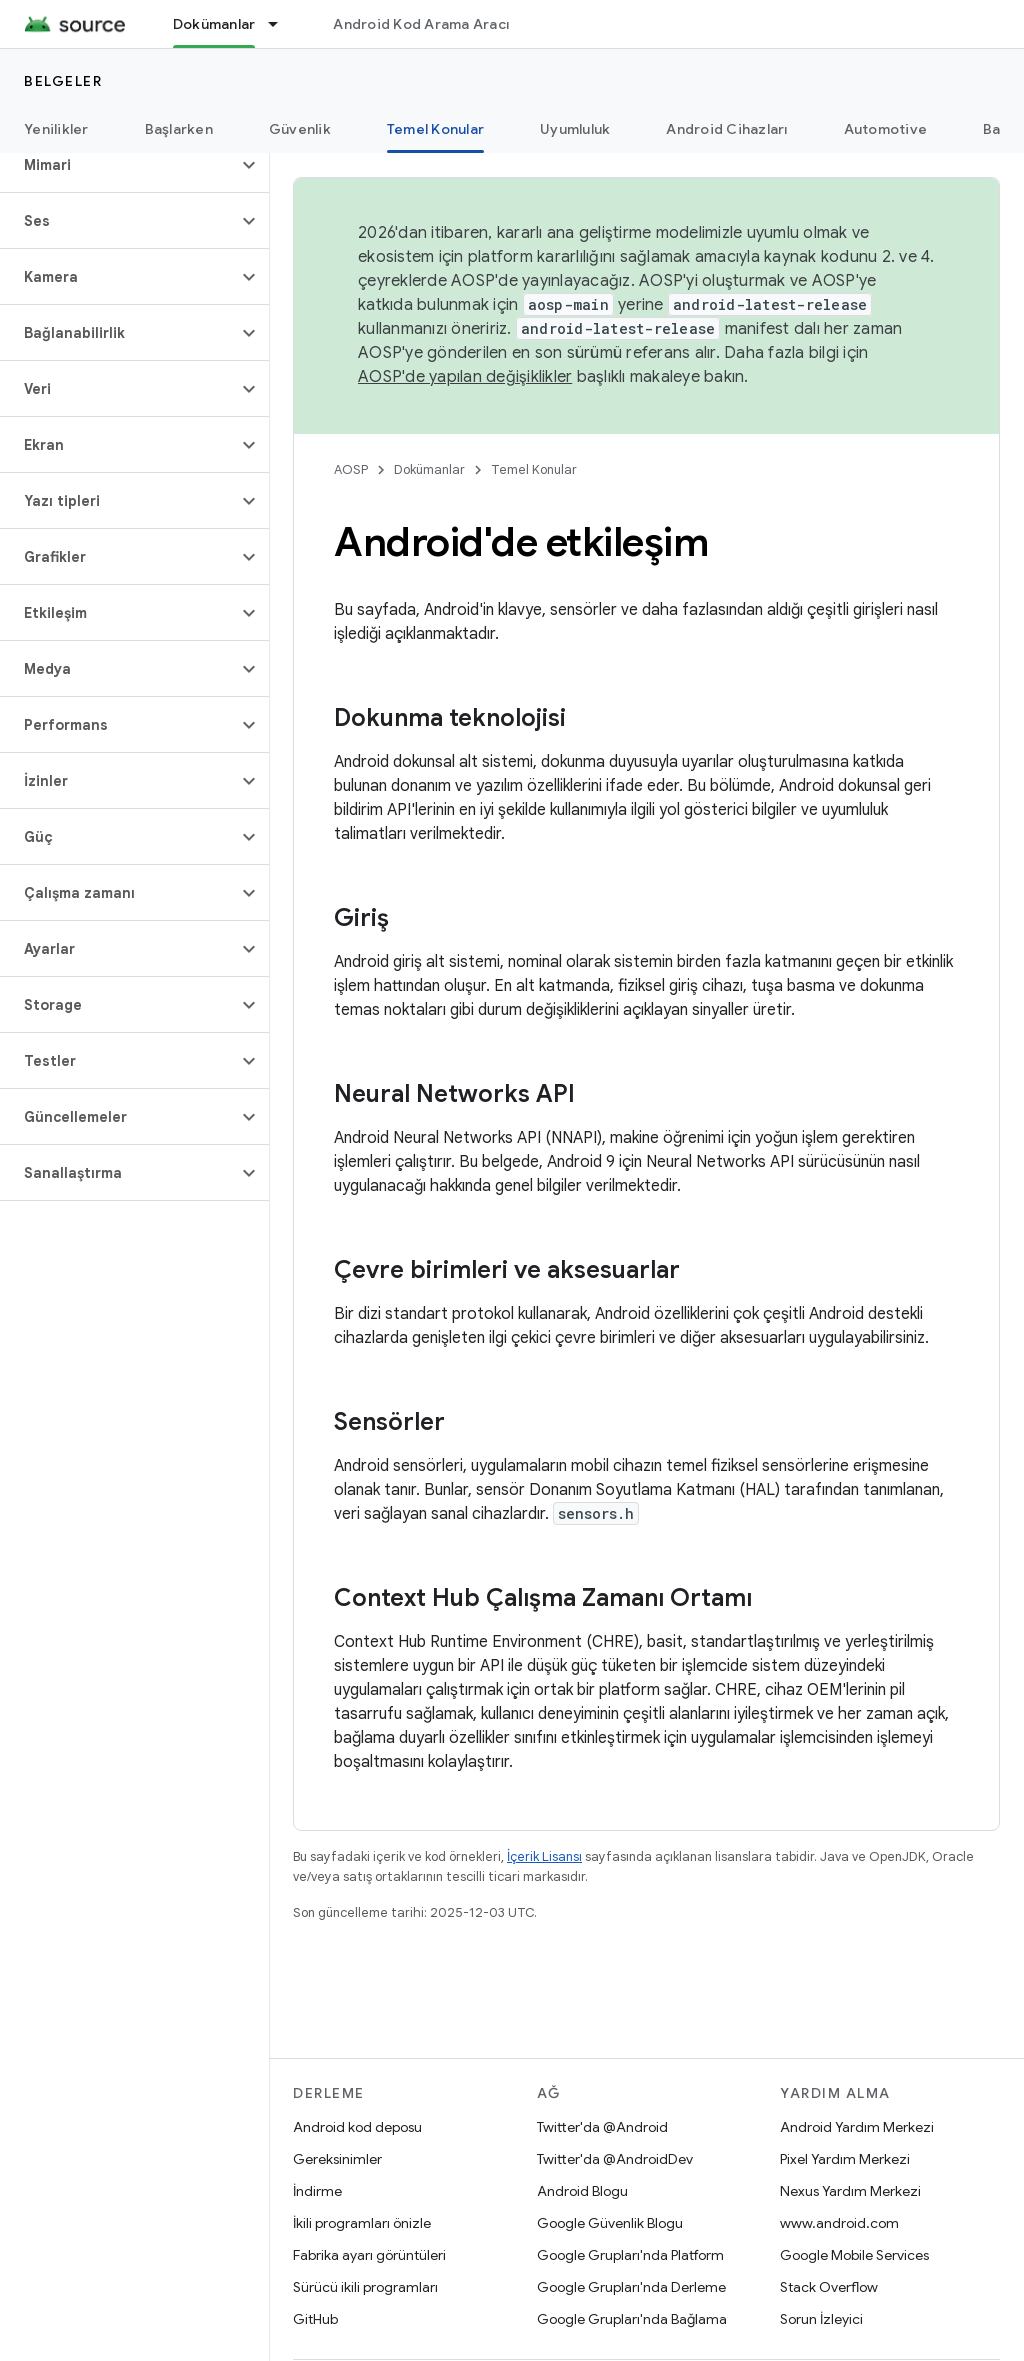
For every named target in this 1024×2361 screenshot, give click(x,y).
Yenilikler (56, 129)
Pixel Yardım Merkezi (845, 2159)
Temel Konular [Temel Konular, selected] (435, 129)
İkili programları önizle (362, 2223)
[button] (118, 165)
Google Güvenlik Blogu (610, 2223)
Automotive (886, 129)
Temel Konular (534, 469)
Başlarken (179, 129)
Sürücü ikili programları (365, 2287)
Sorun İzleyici (821, 2319)
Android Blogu (582, 2191)
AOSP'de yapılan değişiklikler (465, 377)
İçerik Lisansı (544, 1856)
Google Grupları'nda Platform (630, 2255)
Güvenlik (300, 129)
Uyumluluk (575, 129)
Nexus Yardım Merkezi (850, 2191)
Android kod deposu (357, 2127)
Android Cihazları (726, 129)
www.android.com (839, 2223)
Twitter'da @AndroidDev (615, 2159)
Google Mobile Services (854, 2255)
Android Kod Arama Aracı (421, 24)
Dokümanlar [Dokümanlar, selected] (214, 24)
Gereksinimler (337, 2159)
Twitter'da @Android (602, 2127)
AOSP (351, 469)
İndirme (317, 2191)
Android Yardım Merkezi (857, 2127)
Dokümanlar (429, 469)
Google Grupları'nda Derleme (631, 2287)
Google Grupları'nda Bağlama (632, 2319)
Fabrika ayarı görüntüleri (369, 2255)
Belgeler (63, 81)
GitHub (315, 2319)
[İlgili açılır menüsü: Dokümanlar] (282, 24)
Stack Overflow (829, 2287)
